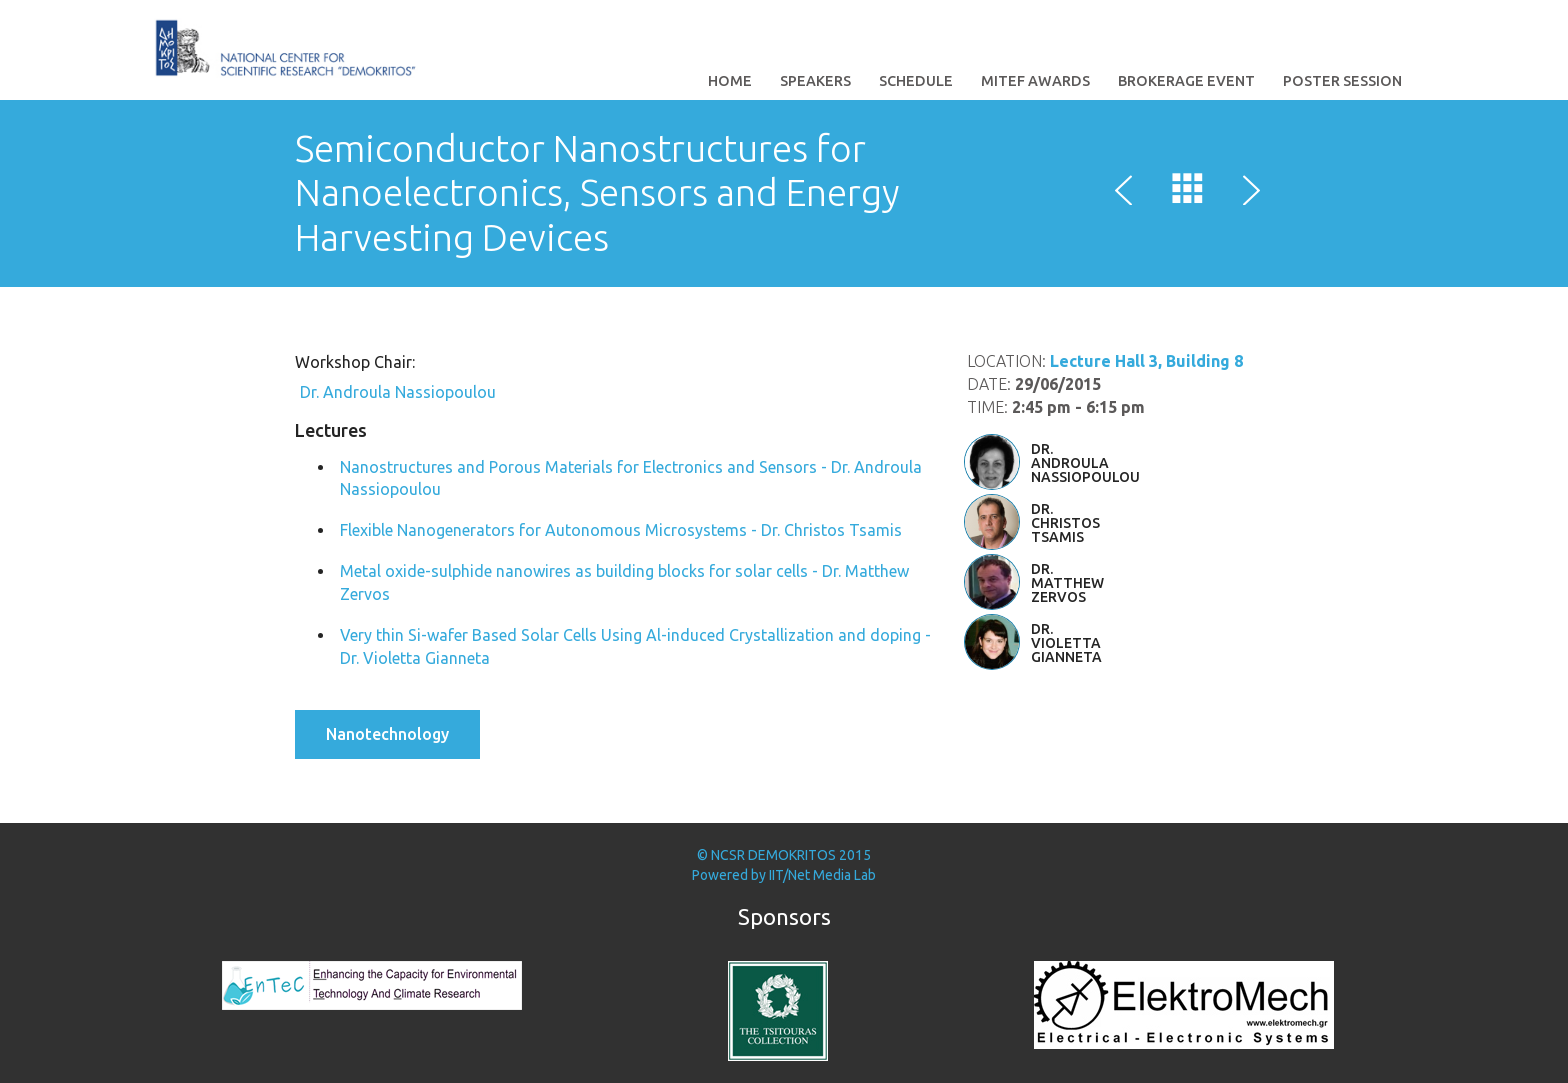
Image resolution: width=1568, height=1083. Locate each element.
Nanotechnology (387, 734)
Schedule (916, 81)
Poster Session (1342, 81)
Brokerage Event (1186, 81)
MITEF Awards (1035, 81)
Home (730, 81)
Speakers (815, 81)
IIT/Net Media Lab (822, 875)
